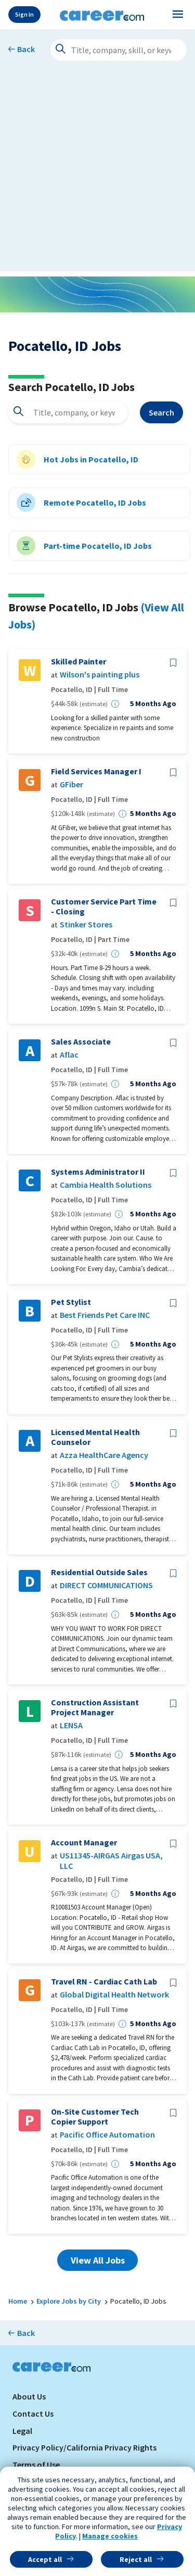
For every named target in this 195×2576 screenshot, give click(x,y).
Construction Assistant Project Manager (95, 1707)
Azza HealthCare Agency (104, 1455)
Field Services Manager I (96, 771)
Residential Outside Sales (99, 1572)
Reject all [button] (136, 2559)
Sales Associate (81, 1042)
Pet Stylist (71, 1302)
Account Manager (84, 1843)
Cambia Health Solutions (105, 1185)
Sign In (24, 14)
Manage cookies (110, 2536)
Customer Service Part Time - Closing (104, 906)
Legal (22, 2431)
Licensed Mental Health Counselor (95, 1437)
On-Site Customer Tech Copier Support (95, 2117)
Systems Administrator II (98, 1172)
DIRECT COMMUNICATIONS (106, 1585)
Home (17, 2301)
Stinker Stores (86, 924)
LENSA (71, 1725)
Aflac (69, 1055)
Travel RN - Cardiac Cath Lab (104, 1982)
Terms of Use (36, 2464)
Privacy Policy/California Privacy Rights (84, 2447)
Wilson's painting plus (99, 675)
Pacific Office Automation (107, 2135)
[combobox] (67, 412)
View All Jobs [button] (98, 2260)
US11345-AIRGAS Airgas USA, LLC (111, 1860)
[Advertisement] (97, 173)
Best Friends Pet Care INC (105, 1315)
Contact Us (33, 2413)
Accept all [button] (45, 2559)
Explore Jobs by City (68, 2301)
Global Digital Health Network (114, 1995)
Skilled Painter (78, 662)
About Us (29, 2396)
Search (161, 412)
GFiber (71, 784)
